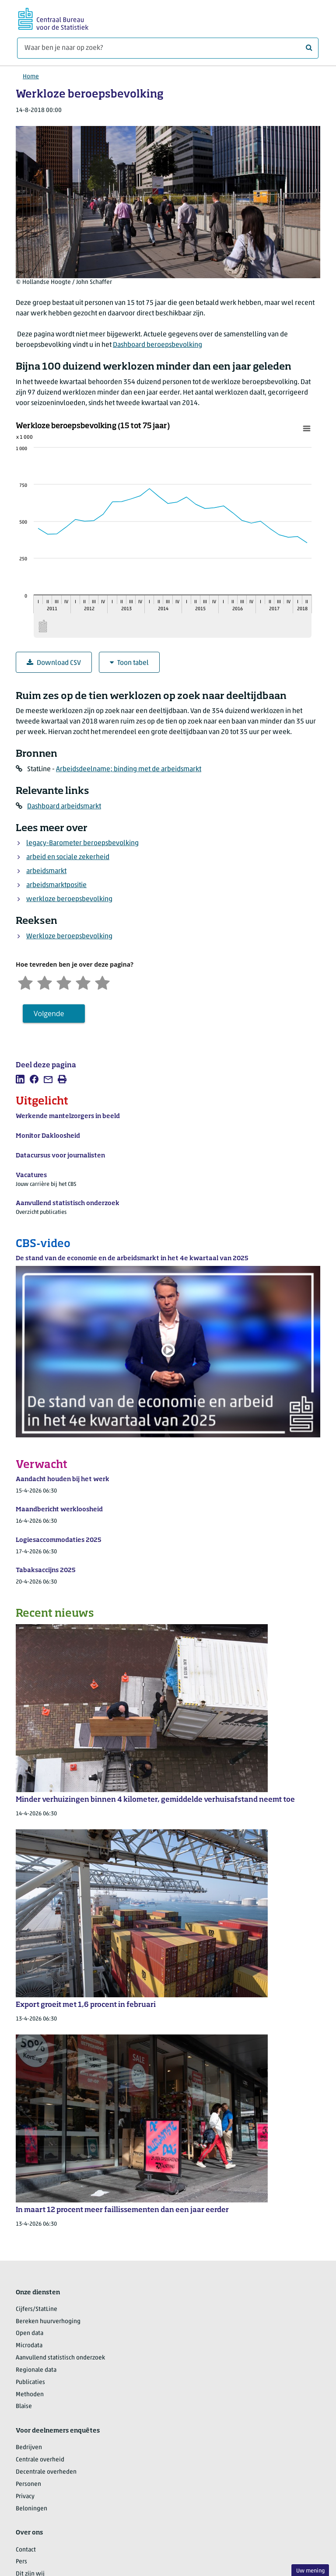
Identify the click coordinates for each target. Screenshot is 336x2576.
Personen (28, 2484)
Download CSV (54, 663)
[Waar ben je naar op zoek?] (167, 48)
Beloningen (31, 2509)
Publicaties (30, 2382)
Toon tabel (129, 663)
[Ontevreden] (44, 982)
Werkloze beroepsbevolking (69, 936)
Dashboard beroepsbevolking (157, 345)
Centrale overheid (40, 2460)
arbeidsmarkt (46, 871)
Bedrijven (29, 2447)
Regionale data (36, 2370)
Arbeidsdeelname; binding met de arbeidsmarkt (128, 769)
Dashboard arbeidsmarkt (64, 806)
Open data (29, 2333)
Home (31, 77)
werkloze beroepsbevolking (69, 899)
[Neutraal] (64, 982)
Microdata (29, 2346)
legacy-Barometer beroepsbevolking (82, 843)
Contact (26, 2550)
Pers (21, 2562)
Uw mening (310, 2571)
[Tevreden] (83, 982)
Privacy (25, 2496)
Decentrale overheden (46, 2472)
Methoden (30, 2395)
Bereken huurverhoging (48, 2321)
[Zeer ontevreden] (25, 982)
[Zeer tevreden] (102, 982)
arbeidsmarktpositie (56, 885)
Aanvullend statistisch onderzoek (60, 2358)
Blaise (24, 2406)
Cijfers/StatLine (36, 2309)
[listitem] (20, 1079)
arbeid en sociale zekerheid (67, 857)
